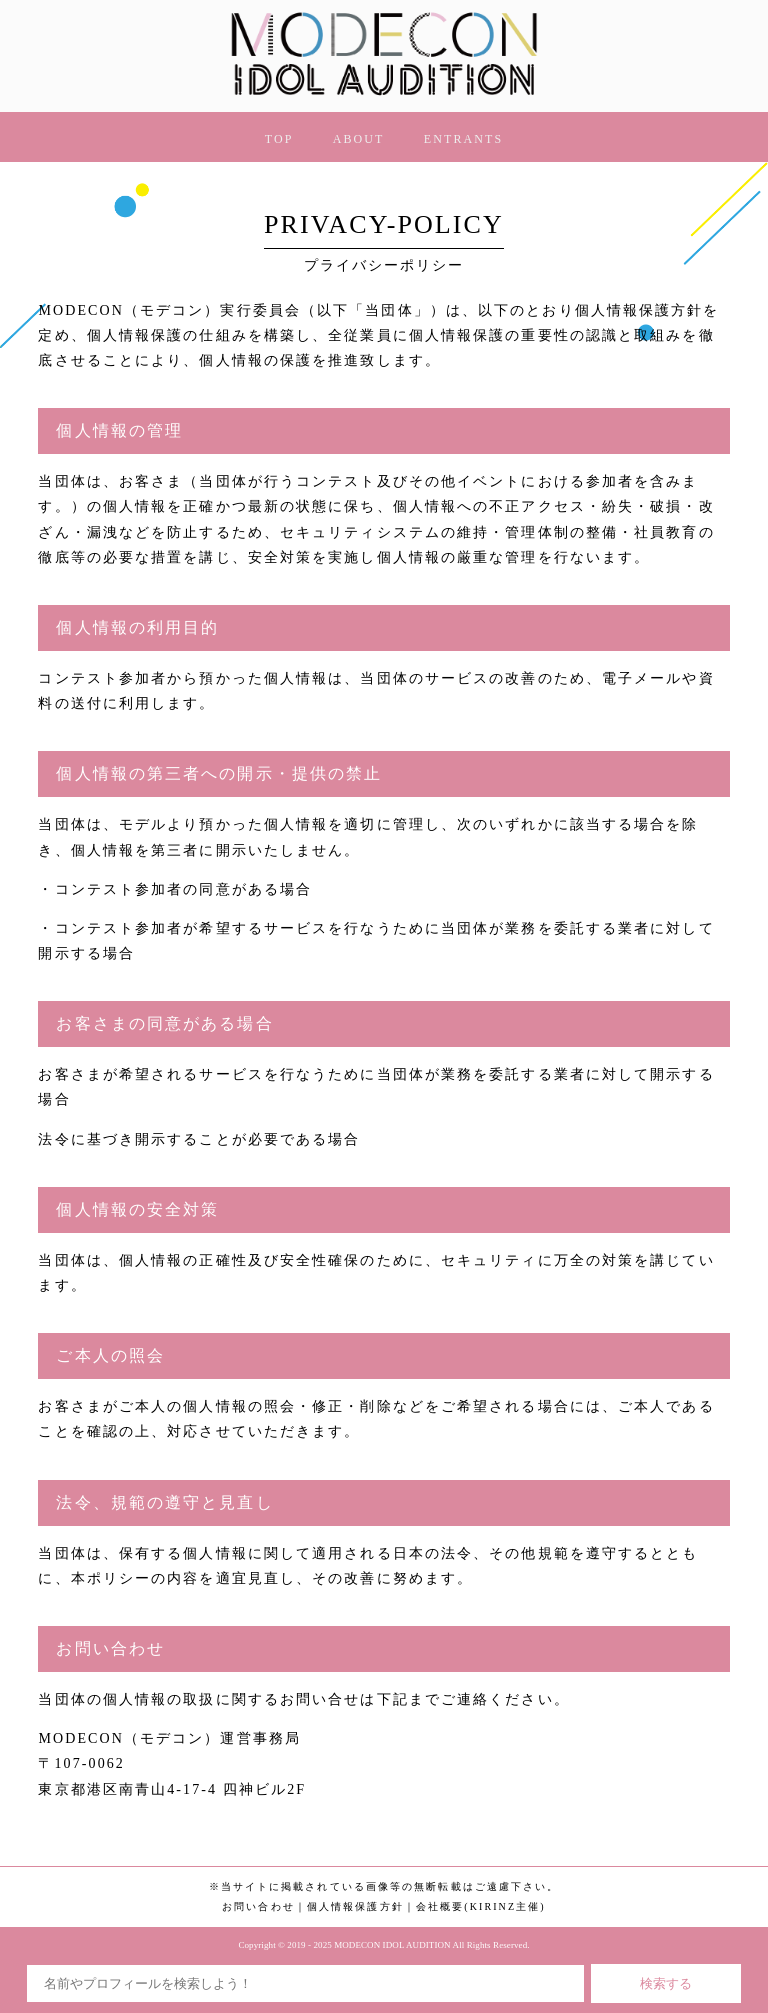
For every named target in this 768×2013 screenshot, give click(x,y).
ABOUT (359, 139)
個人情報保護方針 (355, 1906)
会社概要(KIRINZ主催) (481, 1906)
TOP (279, 139)
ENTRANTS (463, 139)
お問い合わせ (258, 1906)
